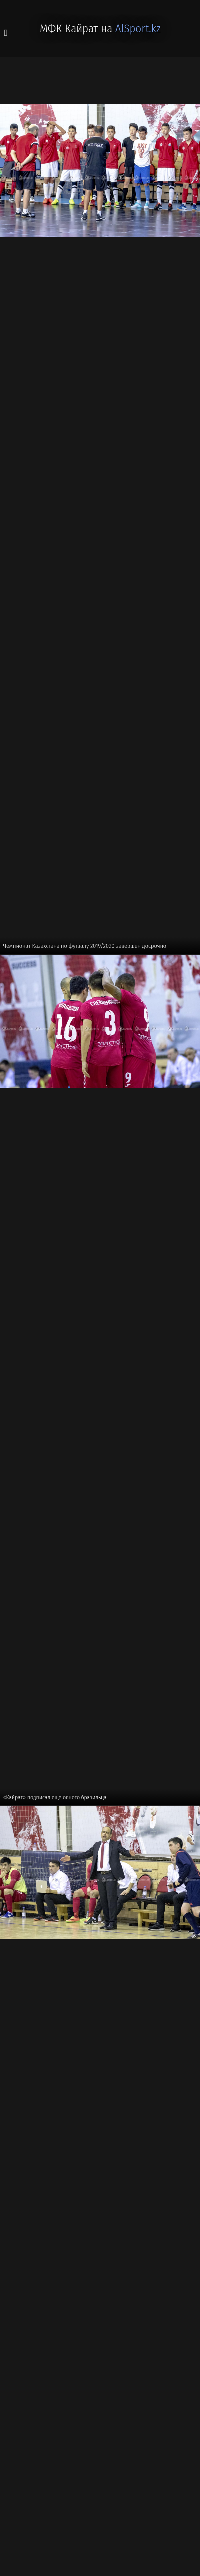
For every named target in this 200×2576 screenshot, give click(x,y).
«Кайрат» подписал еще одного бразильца (55, 1797)
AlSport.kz (138, 28)
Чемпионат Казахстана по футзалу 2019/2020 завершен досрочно (84, 946)
